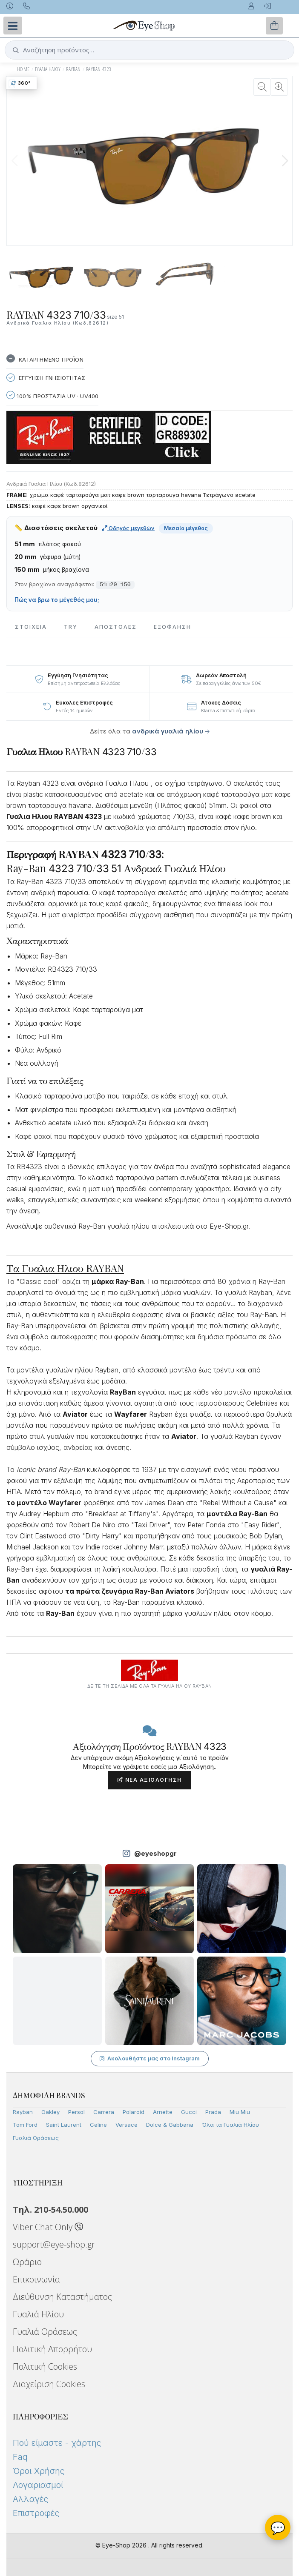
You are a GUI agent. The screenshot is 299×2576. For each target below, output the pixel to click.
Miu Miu (240, 2111)
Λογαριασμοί (38, 2485)
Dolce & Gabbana (169, 2124)
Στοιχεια (31, 627)
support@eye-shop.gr (54, 2244)
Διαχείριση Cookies (49, 2384)
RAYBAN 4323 (98, 69)
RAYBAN (73, 69)
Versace (126, 2124)
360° (21, 83)
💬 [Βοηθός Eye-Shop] (277, 2527)
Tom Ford (25, 2124)
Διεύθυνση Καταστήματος (62, 2296)
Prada (213, 2111)
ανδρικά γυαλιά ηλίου (167, 731)
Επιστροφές (36, 2513)
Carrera (103, 2111)
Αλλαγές (30, 2499)
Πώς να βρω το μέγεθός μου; (56, 599)
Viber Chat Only (48, 2227)
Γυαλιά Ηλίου (38, 2314)
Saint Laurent (63, 2124)
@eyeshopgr (155, 1853)
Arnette (162, 2111)
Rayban (23, 2111)
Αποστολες (116, 627)
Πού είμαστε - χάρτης (57, 2443)
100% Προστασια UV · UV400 (52, 395)
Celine (98, 2124)
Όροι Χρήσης (38, 2471)
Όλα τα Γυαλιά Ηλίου (230, 2124)
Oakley (50, 2111)
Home (23, 69)
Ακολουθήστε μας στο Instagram (150, 2058)
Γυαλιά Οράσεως (36, 2137)
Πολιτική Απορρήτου (52, 2349)
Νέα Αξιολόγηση (150, 1780)
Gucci (189, 2111)
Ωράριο (27, 2262)
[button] (284, 160)
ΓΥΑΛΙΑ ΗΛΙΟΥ (48, 69)
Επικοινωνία (36, 2279)
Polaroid (133, 2111)
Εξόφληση (172, 627)
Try (71, 627)
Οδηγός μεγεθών (128, 528)
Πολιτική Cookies (45, 2366)
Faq (20, 2457)
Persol (76, 2111)
